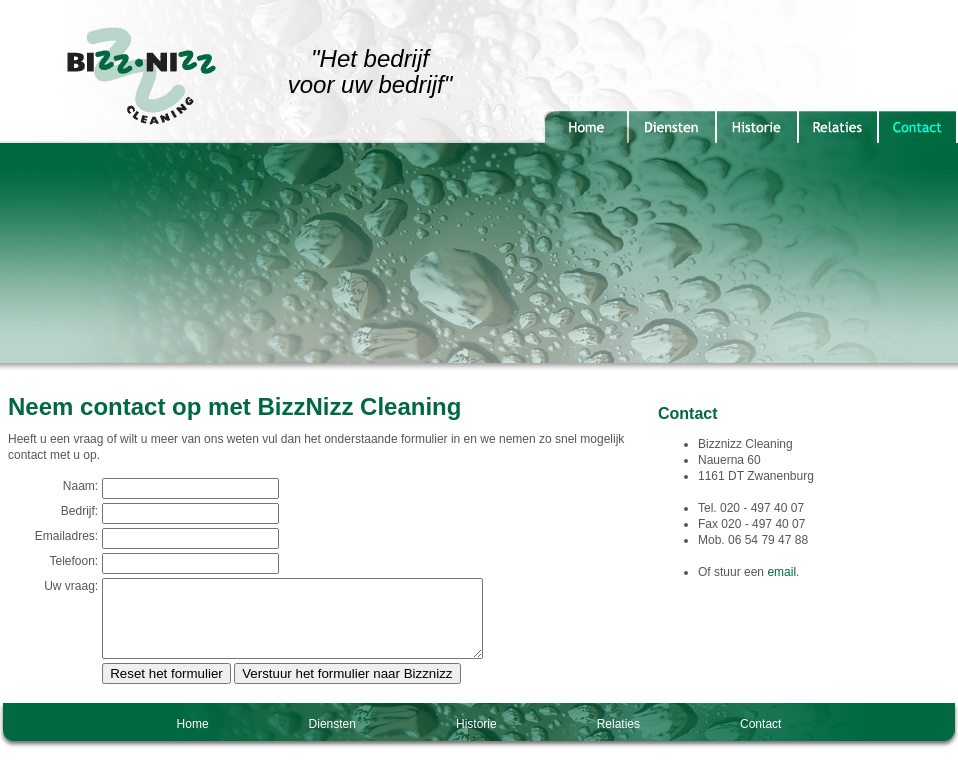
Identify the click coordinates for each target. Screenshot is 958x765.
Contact (760, 739)
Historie (476, 739)
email (781, 572)
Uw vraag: (63, 586)
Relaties (618, 739)
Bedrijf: (71, 511)
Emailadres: (58, 536)
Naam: (72, 486)
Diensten (332, 739)
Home (193, 739)
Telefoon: (65, 561)
